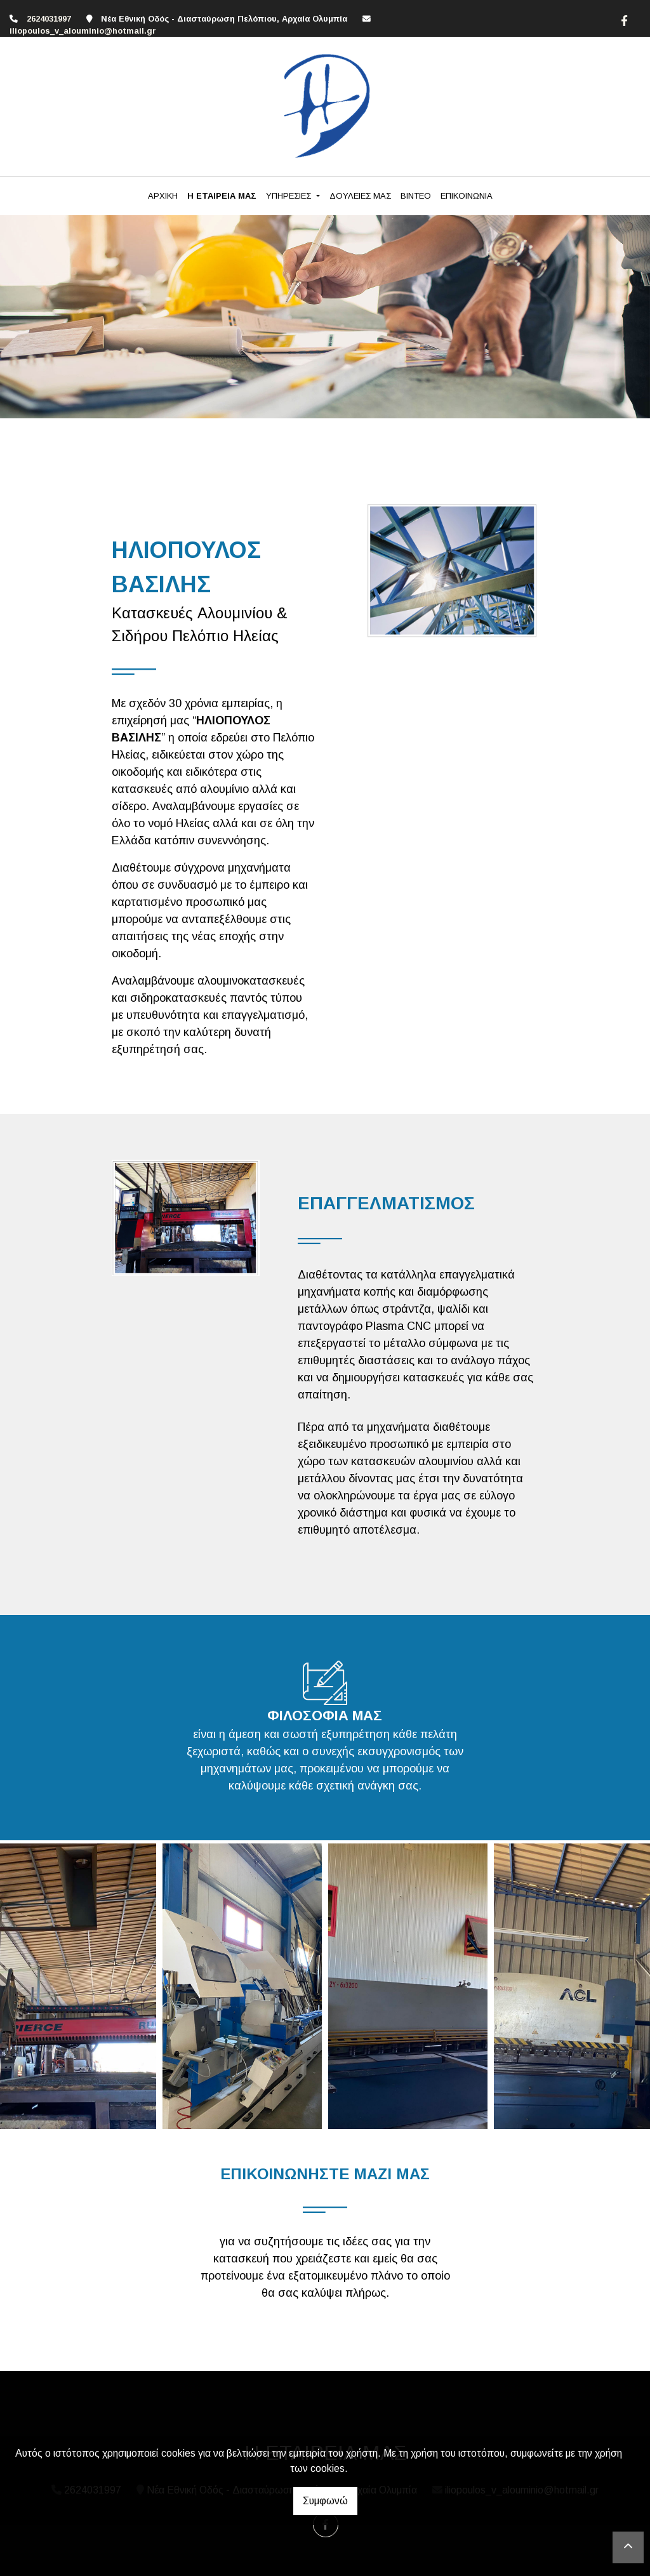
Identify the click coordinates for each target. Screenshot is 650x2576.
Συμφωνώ (325, 2500)
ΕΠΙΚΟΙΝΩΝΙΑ (467, 196)
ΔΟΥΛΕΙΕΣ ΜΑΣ (360, 196)
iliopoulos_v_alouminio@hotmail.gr (83, 31)
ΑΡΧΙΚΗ (163, 196)
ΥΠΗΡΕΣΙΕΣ (290, 196)
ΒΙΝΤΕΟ (416, 196)
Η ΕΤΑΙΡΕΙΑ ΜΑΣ (221, 196)
